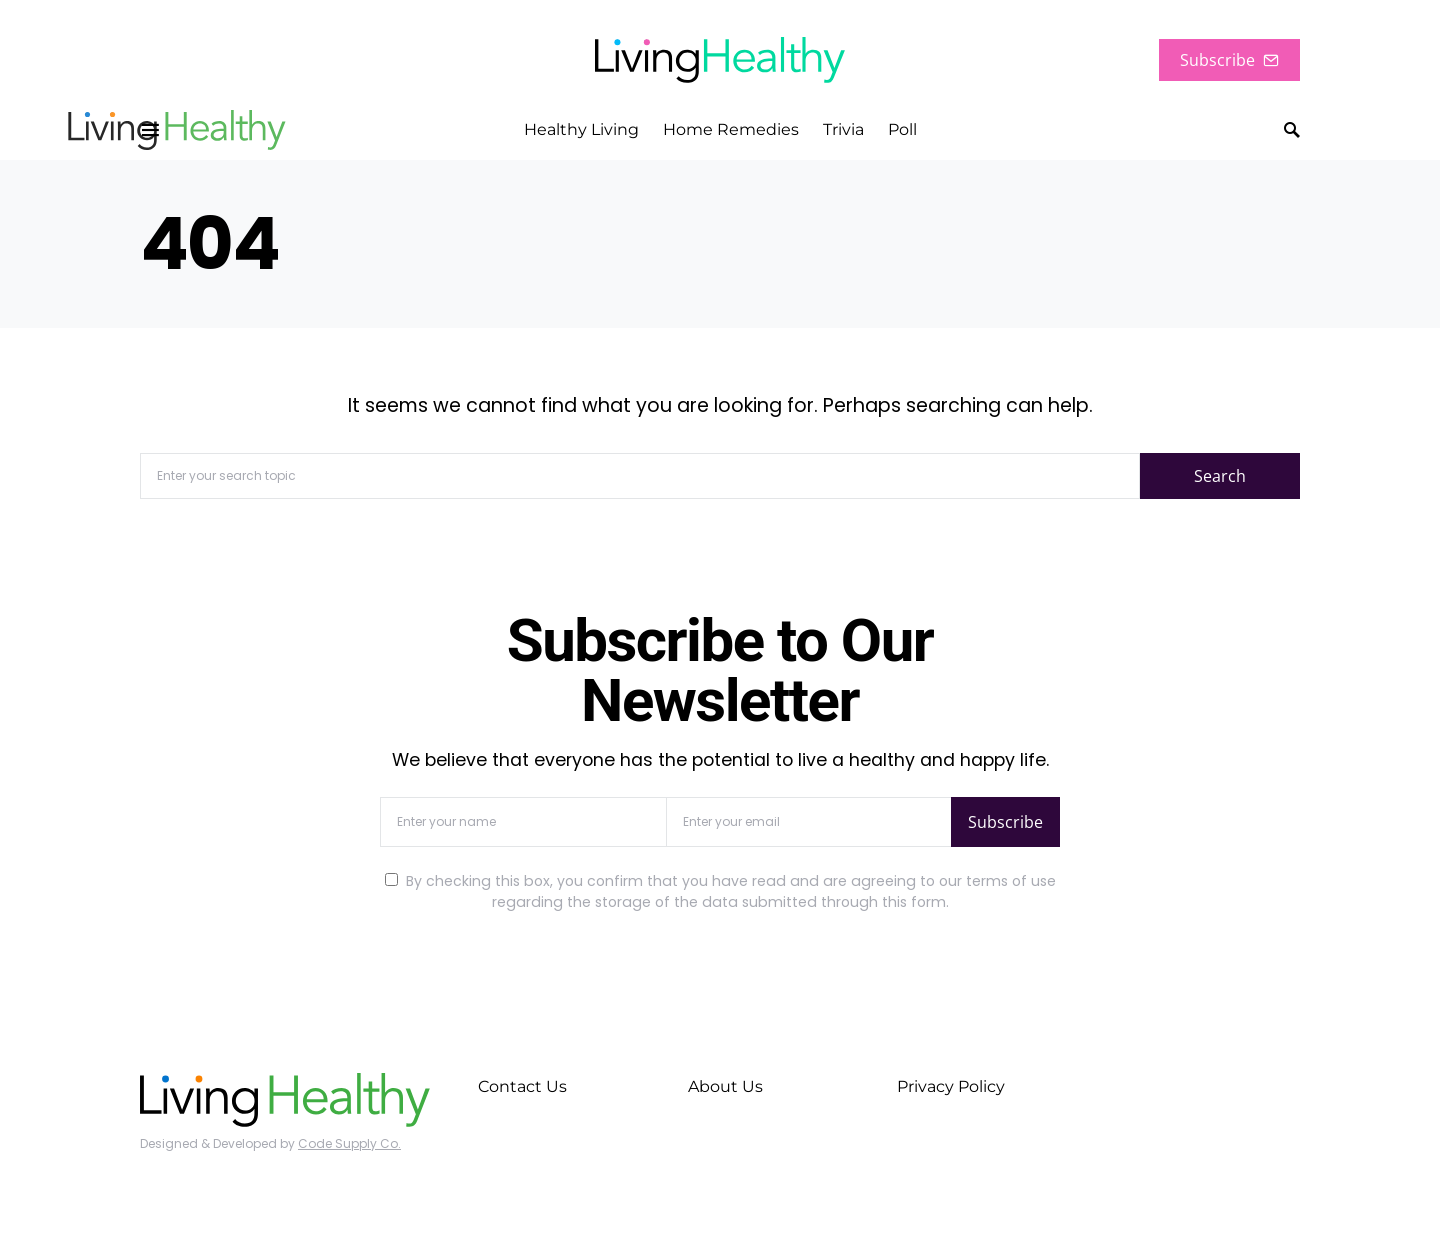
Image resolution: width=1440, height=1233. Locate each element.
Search (1220, 476)
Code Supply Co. (349, 1143)
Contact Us (522, 1086)
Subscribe (1229, 60)
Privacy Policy (951, 1086)
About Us (725, 1086)
